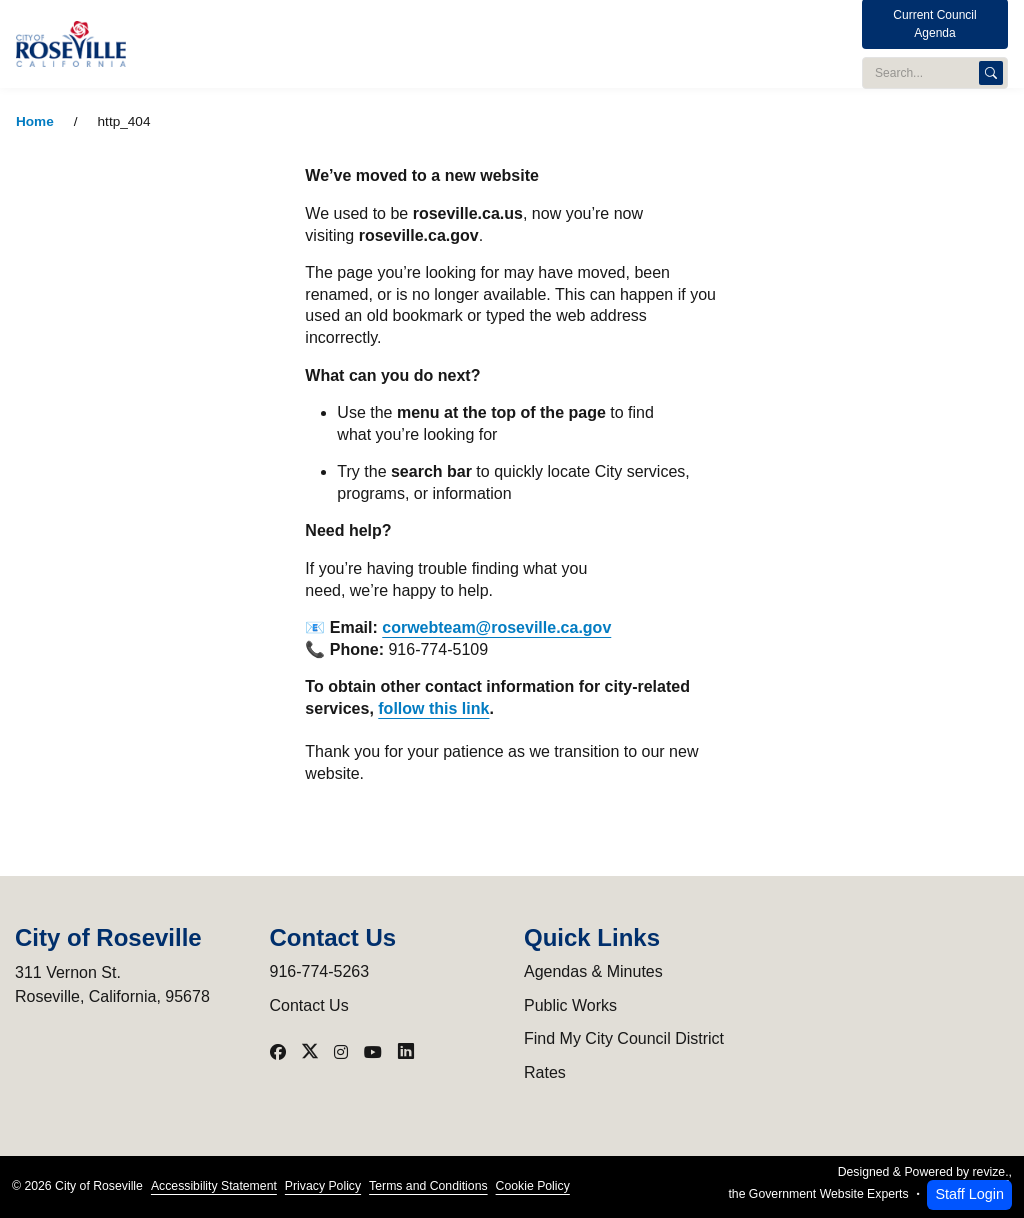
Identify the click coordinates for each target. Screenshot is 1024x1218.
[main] (512, 653)
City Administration (286, 44)
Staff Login (969, 1194)
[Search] (991, 64)
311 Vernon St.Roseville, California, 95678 (112, 984)
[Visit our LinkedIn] (406, 1052)
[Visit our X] (310, 1052)
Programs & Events (607, 44)
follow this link (433, 708)
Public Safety (410, 44)
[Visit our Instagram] (341, 1052)
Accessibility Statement (214, 1186)
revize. (991, 1172)
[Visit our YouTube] (373, 1052)
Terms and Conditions (428, 1186)
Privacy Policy (323, 1186)
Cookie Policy (533, 1186)
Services (716, 44)
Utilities (500, 44)
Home (35, 121)
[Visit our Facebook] (278, 1052)
